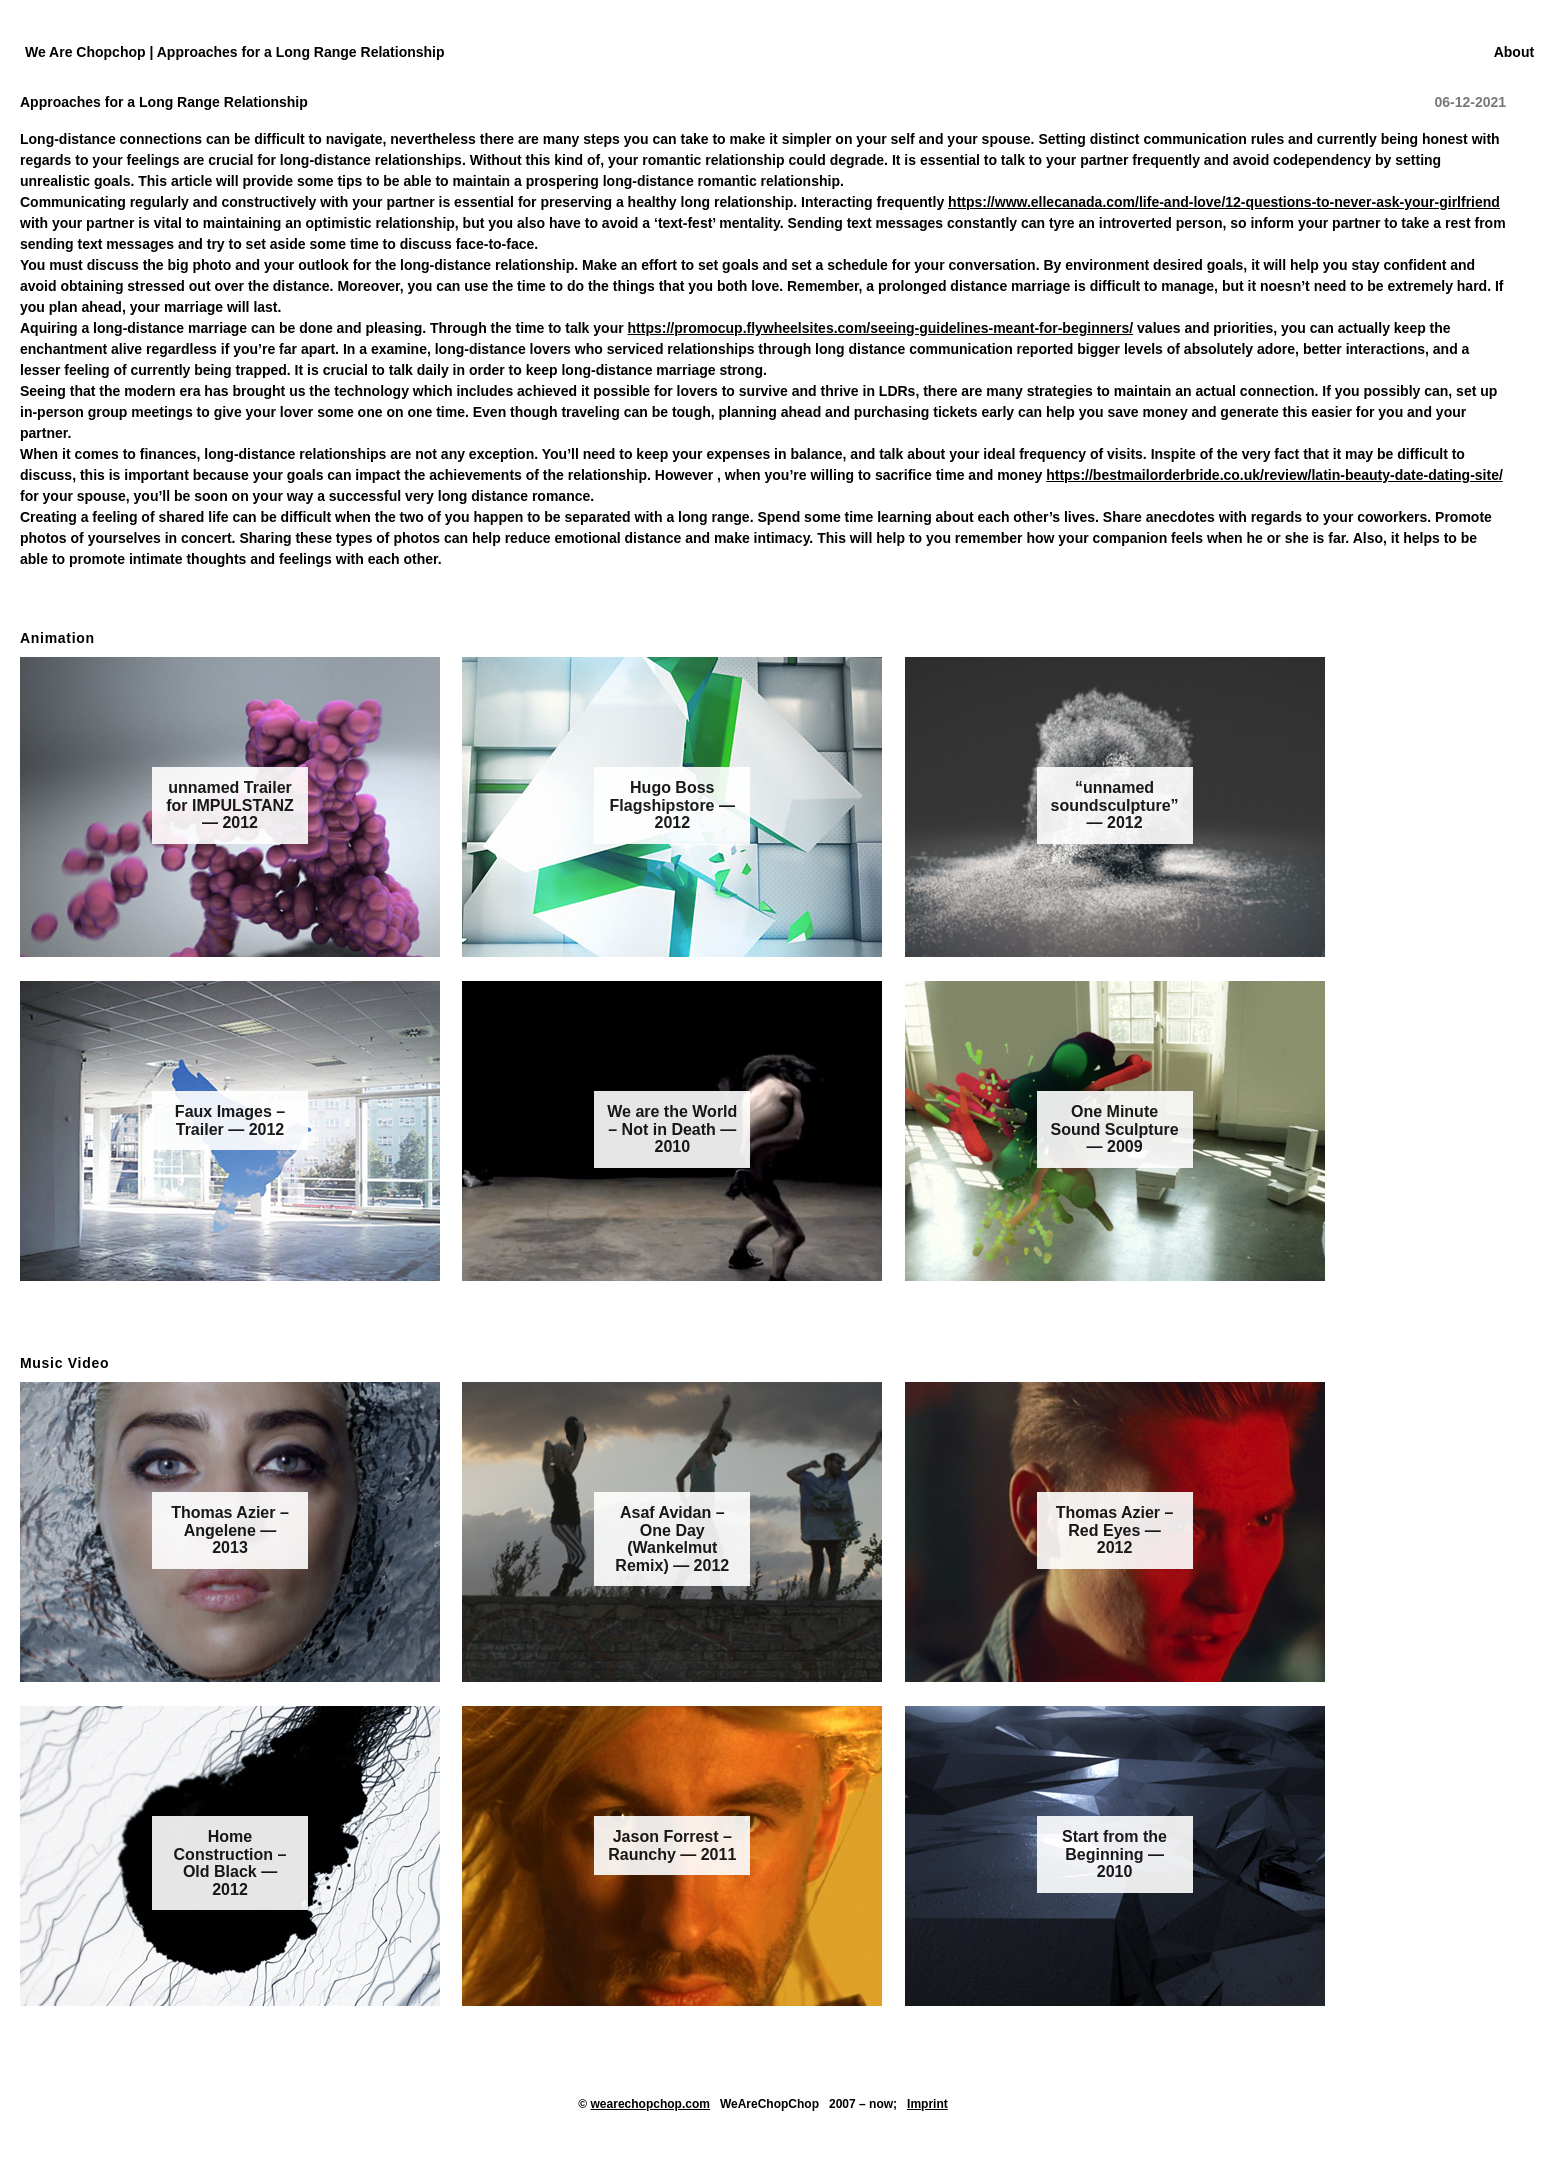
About (1514, 52)
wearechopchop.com (650, 2104)
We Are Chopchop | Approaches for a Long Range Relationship (235, 52)
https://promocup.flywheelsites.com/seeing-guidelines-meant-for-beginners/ (881, 328)
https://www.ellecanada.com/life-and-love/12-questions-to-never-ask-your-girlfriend (1224, 202)
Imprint (927, 2104)
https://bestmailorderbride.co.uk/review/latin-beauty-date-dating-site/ (1274, 475)
